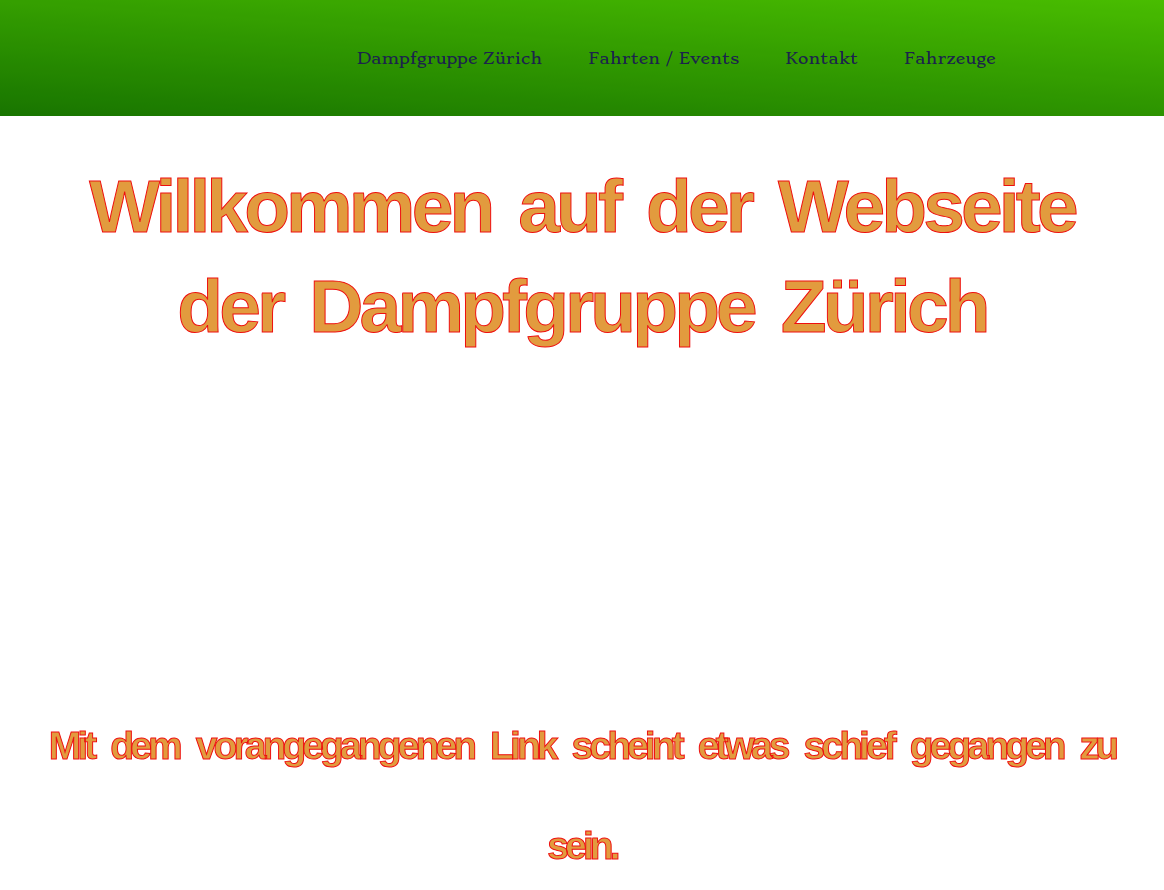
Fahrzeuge (950, 58)
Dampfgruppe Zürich (450, 58)
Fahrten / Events (663, 58)
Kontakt (821, 58)
